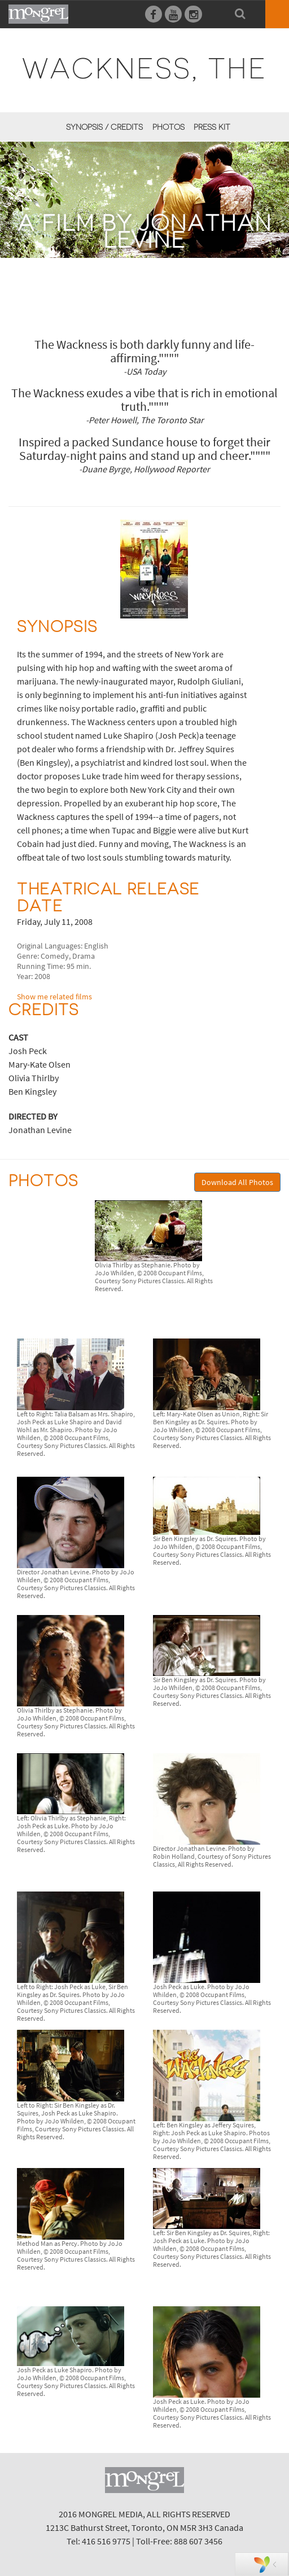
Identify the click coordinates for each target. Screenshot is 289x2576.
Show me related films (54, 996)
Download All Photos (237, 1182)
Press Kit (212, 127)
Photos (168, 127)
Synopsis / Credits (104, 127)
